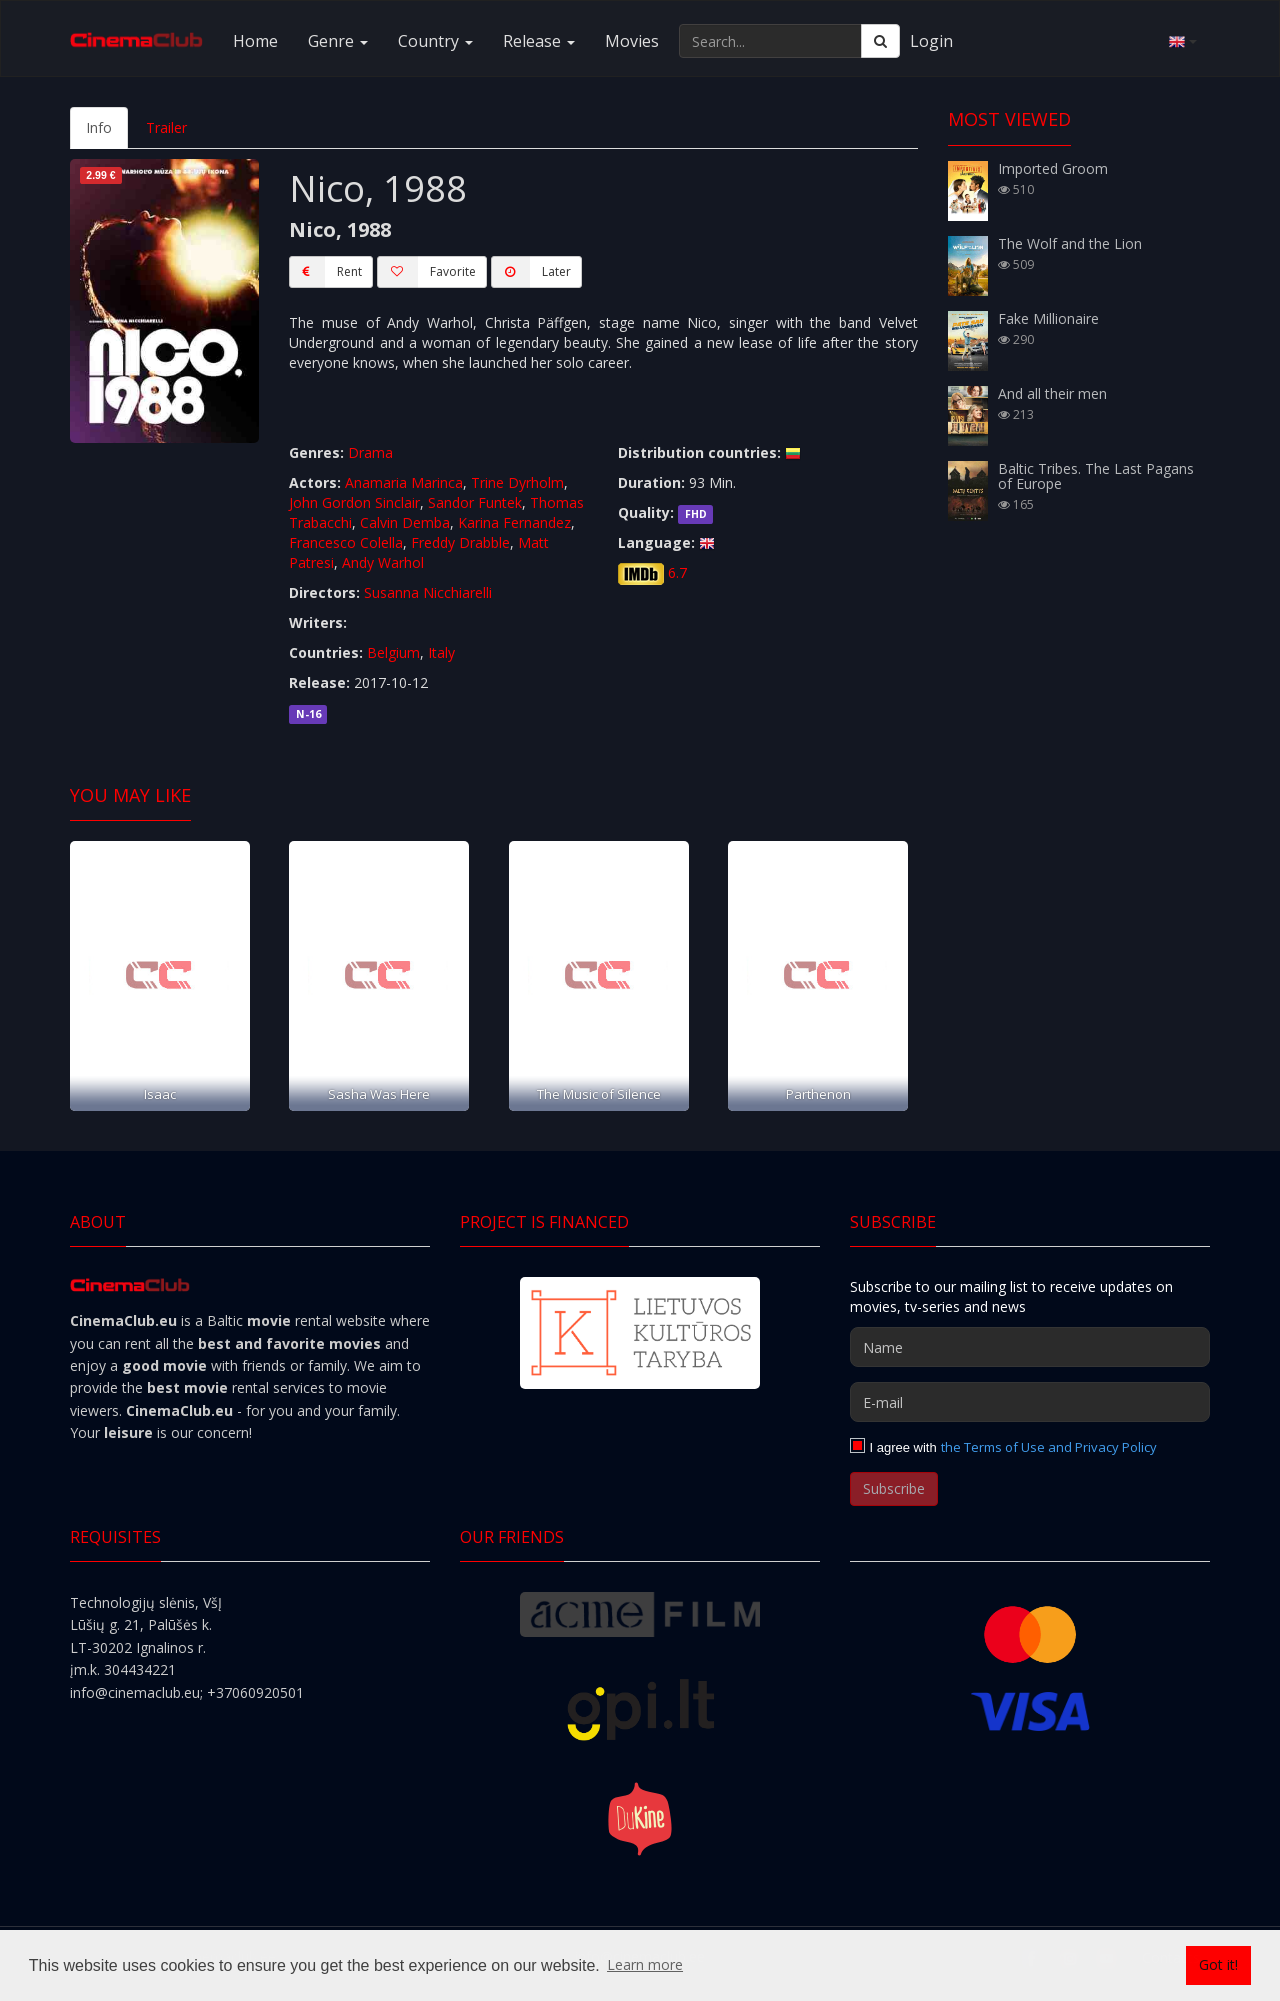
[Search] (880, 41)
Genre (338, 41)
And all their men (1052, 393)
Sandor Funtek (475, 502)
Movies (632, 41)
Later (531, 272)
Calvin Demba (405, 522)
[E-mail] (1030, 1402)
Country (435, 41)
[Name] (1030, 1347)
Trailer (166, 127)
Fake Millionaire (1048, 318)
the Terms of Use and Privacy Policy (1049, 1447)
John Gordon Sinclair (354, 502)
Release (539, 41)
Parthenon (818, 1094)
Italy (441, 652)
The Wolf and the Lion (1070, 243)
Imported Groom (1053, 168)
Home (255, 41)
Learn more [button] (645, 1964)
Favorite (426, 272)
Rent (325, 272)
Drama (370, 452)
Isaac (160, 1094)
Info (99, 127)
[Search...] (770, 41)
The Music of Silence (599, 1094)
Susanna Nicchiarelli (428, 592)
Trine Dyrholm (517, 482)
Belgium (393, 652)
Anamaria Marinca (404, 482)
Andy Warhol (383, 562)
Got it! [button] (1218, 1964)
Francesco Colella (346, 542)
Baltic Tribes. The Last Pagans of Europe (1096, 476)
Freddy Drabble (460, 542)
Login (931, 41)
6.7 (677, 572)
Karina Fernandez (514, 522)
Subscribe (894, 1488)
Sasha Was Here (379, 1094)
